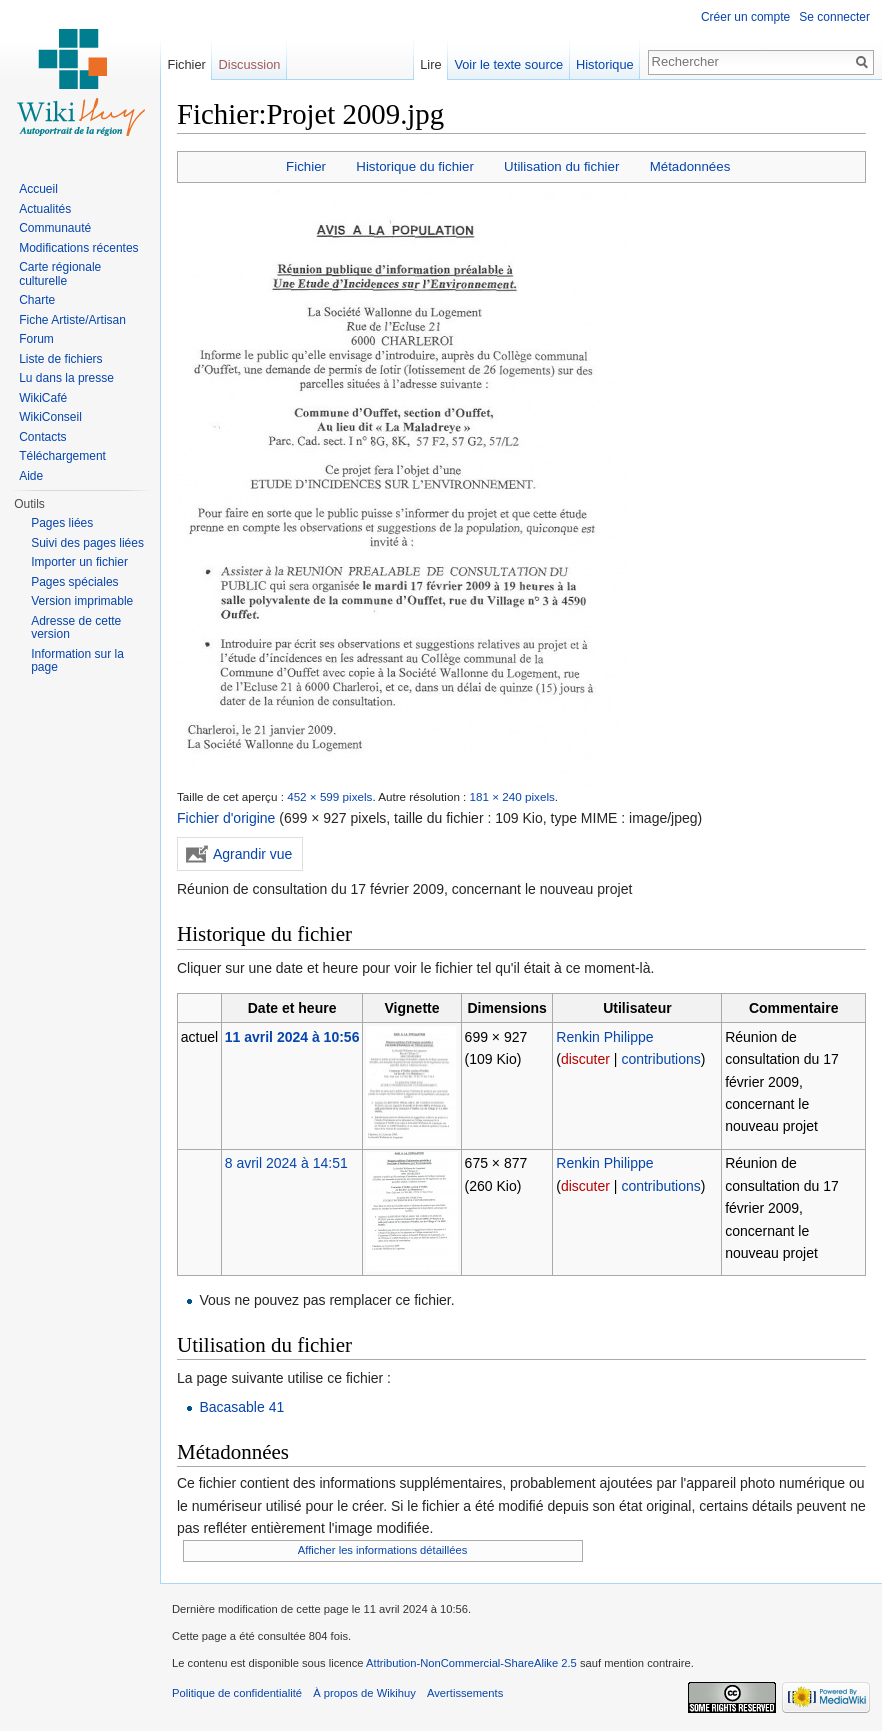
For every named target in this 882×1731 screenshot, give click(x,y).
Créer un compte (745, 17)
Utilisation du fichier (561, 166)
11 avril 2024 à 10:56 (292, 1037)
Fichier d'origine (226, 818)
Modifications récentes (78, 248)
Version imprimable (82, 601)
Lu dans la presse (66, 378)
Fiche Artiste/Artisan (72, 320)
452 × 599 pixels (329, 796)
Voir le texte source (508, 64)
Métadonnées (690, 166)
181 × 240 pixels (512, 796)
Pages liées (62, 523)
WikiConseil (50, 417)
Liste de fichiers (60, 359)
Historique (605, 64)
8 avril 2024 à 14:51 (286, 1163)
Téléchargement (62, 456)
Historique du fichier (415, 166)
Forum (36, 339)
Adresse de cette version (76, 628)
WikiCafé (43, 398)
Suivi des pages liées (87, 543)
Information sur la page (77, 661)
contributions (660, 1059)
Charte (37, 300)
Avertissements (465, 1693)
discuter (585, 1059)
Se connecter (834, 17)
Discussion (250, 64)
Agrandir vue (252, 854)
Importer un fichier (79, 562)
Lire (430, 64)
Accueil (38, 189)
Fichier (306, 166)
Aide (31, 476)
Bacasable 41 (241, 1407)
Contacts (42, 437)
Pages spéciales (74, 582)
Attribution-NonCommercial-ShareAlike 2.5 (471, 1663)
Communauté (55, 228)
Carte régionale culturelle (60, 274)
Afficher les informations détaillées (383, 1550)
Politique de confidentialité (237, 1693)
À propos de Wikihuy (364, 1693)
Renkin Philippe (604, 1037)
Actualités (45, 209)
